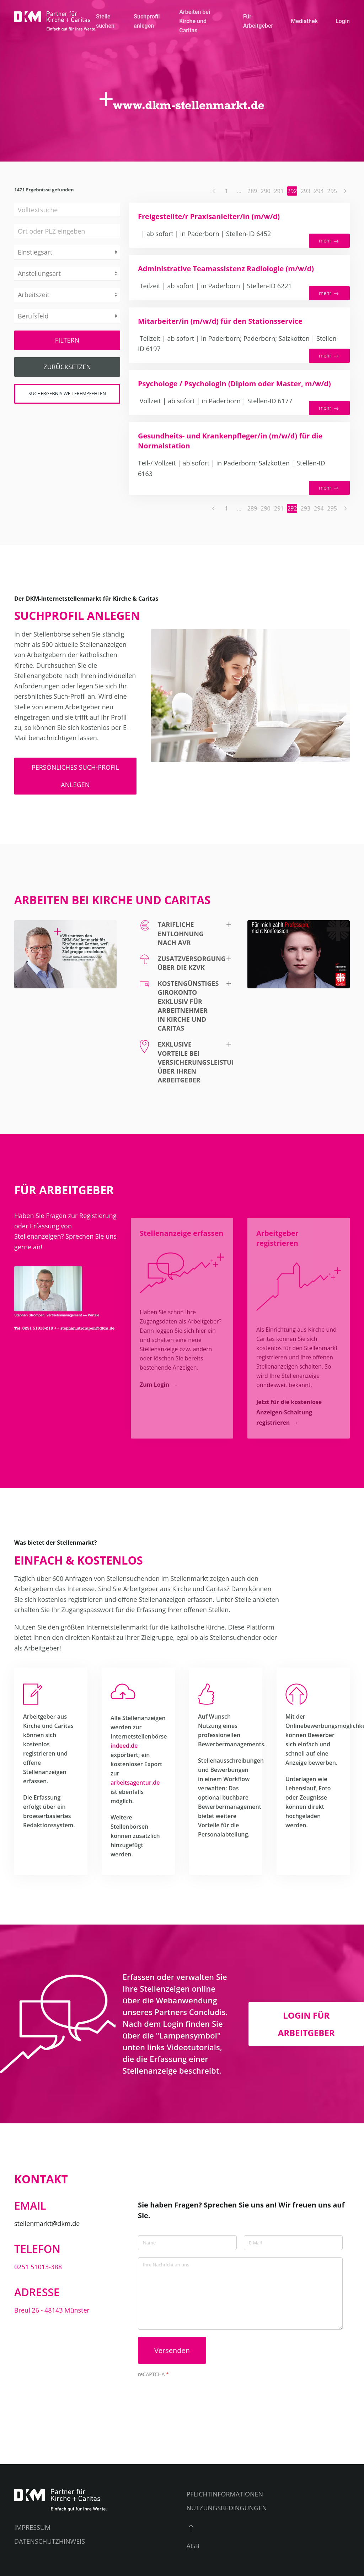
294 (318, 191)
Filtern (67, 340)
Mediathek (304, 21)
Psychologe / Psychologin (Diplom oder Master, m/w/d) (234, 383)
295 (332, 191)
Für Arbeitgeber (258, 21)
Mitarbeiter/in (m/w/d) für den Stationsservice (220, 321)
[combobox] (67, 231)
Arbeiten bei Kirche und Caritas (194, 21)
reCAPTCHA (153, 2374)
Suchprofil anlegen (147, 21)
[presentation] (192, 2393)
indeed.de (124, 1746)
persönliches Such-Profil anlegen (75, 776)
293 (305, 191)
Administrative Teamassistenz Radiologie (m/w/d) (226, 268)
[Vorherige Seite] (213, 191)
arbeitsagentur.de (135, 1782)
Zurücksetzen (67, 366)
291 (279, 191)
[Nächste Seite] (345, 191)
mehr (329, 241)
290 (265, 191)
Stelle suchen (105, 21)
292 (292, 191)
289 (252, 191)
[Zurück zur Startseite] (55, 21)
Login (343, 21)
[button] (182, 933)
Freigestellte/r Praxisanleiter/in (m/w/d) (209, 216)
